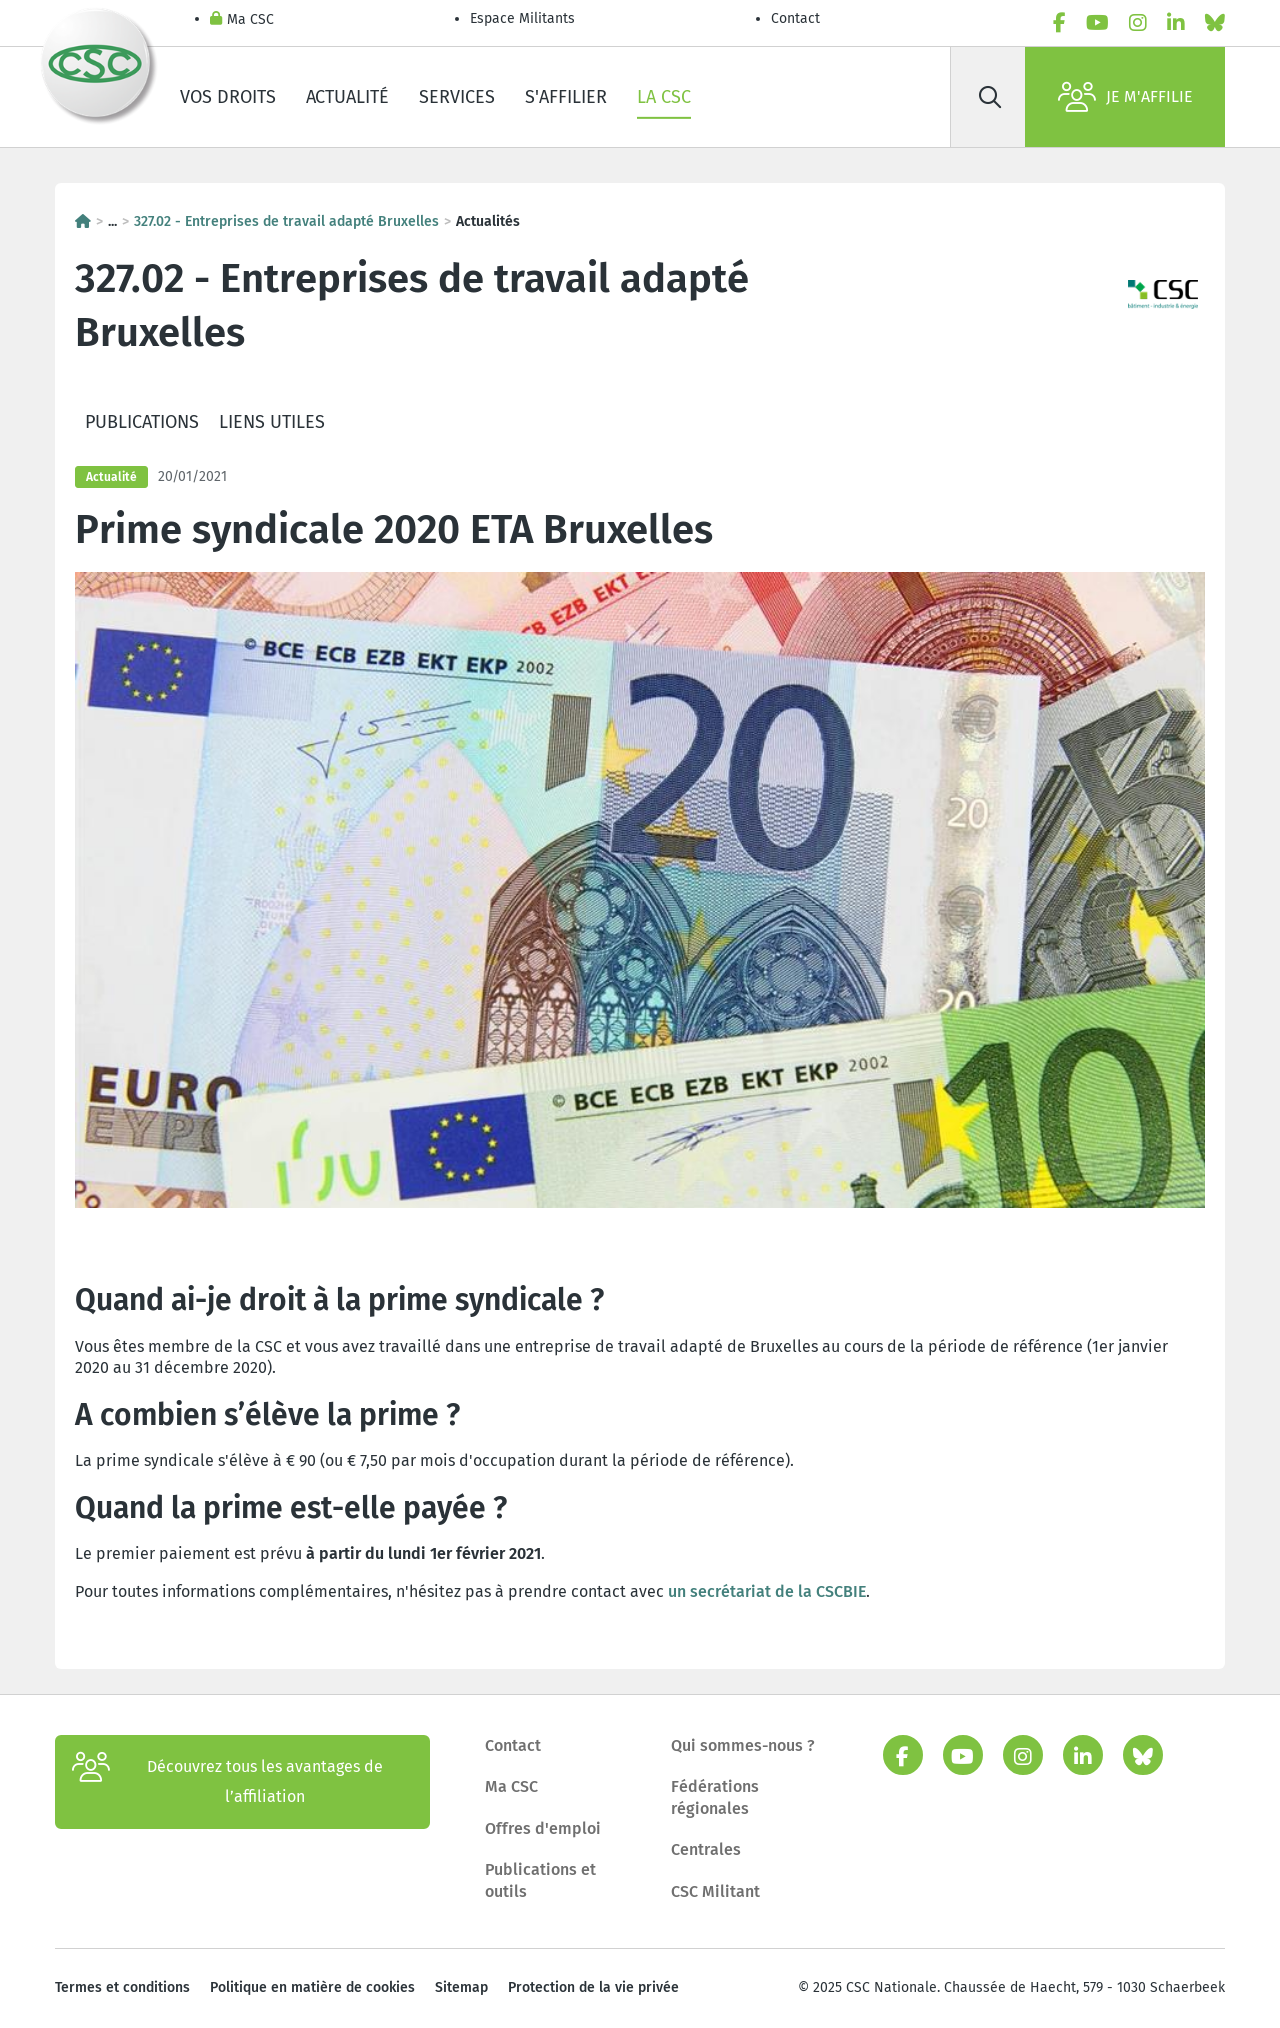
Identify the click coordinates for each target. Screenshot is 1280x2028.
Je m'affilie (1125, 97)
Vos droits (228, 97)
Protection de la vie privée (593, 1987)
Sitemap (461, 1987)
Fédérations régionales (715, 1797)
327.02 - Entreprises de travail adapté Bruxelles (286, 221)
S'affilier (566, 97)
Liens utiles (272, 422)
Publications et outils (540, 1880)
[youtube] (1097, 23)
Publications (142, 422)
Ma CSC (242, 20)
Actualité (347, 97)
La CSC (664, 97)
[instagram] (1138, 23)
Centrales (706, 1849)
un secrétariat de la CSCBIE (767, 1591)
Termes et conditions (122, 1987)
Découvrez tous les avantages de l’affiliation (227, 1782)
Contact (795, 18)
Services (457, 97)
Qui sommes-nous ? (743, 1745)
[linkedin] (1176, 23)
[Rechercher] (990, 97)
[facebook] (1059, 23)
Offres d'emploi (543, 1828)
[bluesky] (1215, 23)
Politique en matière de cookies (312, 1987)
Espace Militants (522, 18)
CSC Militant (715, 1891)
